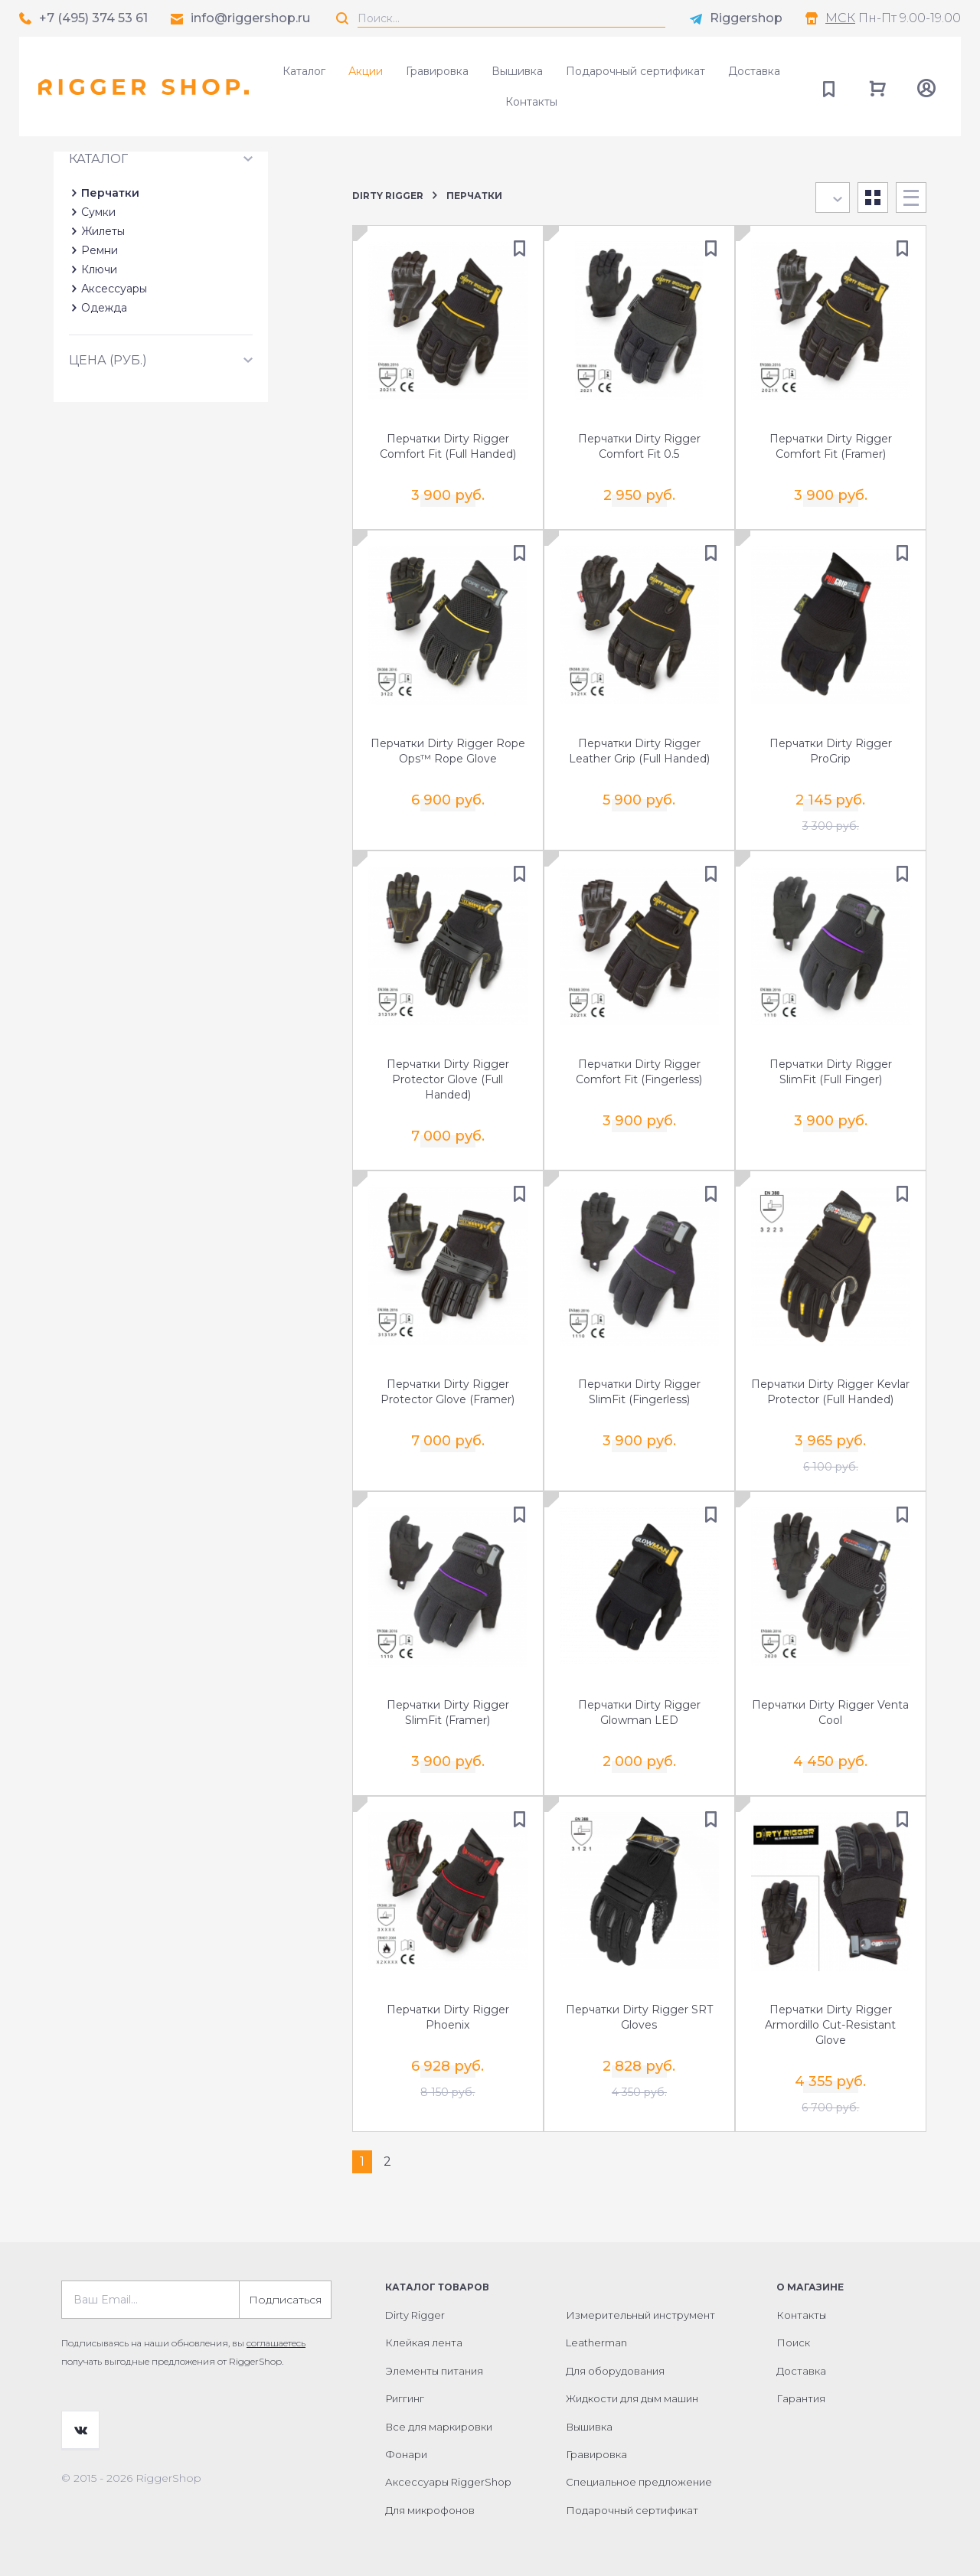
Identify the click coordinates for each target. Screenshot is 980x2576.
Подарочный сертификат (635, 71)
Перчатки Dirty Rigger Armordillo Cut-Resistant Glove (830, 2025)
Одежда (104, 406)
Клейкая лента (423, 2342)
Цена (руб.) (108, 458)
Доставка (754, 71)
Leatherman (596, 2342)
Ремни (99, 348)
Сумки (98, 310)
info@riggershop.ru (250, 18)
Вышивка (517, 71)
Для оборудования (615, 2371)
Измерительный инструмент (640, 2315)
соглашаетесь (276, 2343)
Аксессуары (114, 386)
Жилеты (103, 329)
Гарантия (800, 2398)
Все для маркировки (438, 2426)
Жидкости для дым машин (632, 2398)
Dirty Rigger (387, 195)
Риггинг (404, 2398)
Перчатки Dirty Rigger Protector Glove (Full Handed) (448, 1079)
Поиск (793, 2342)
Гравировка (437, 71)
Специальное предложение (639, 2482)
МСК (840, 18)
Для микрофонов (430, 2510)
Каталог (304, 71)
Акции (365, 71)
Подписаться (285, 2300)
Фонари (406, 2454)
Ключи (99, 367)
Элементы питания (434, 2371)
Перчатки (110, 291)
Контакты (531, 102)
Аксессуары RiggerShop (448, 2482)
